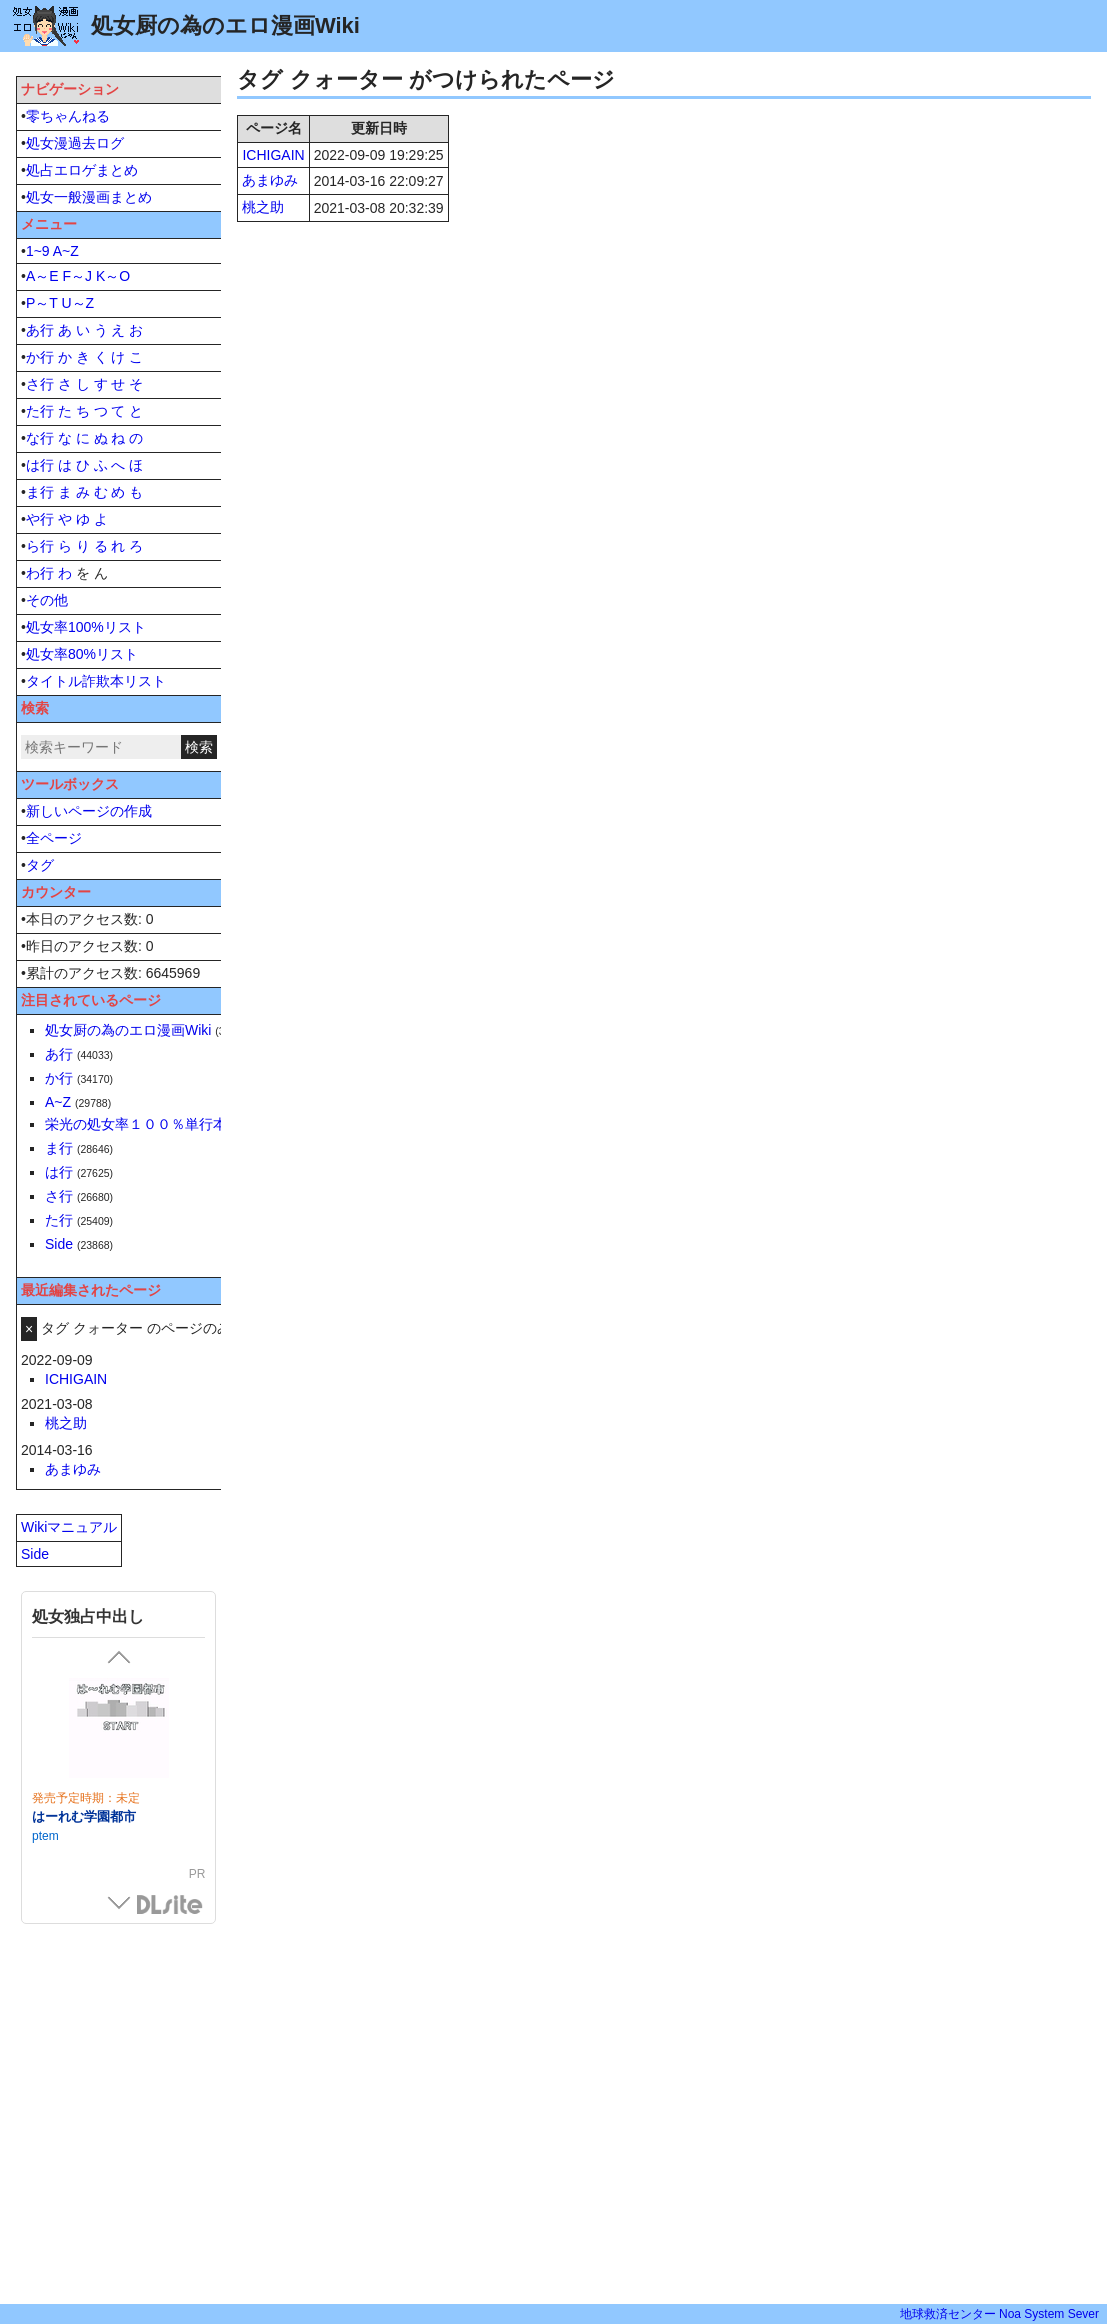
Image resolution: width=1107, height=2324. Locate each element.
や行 (40, 519)
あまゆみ (270, 180)
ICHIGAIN (273, 155)
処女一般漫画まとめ (89, 197)
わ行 (40, 573)
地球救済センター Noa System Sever (999, 2314)
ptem (45, 1836)
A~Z (66, 251)
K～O (113, 276)
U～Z (77, 303)
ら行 (40, 546)
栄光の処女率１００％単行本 (136, 1124)
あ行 (40, 330)
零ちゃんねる (68, 116)
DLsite (170, 1905)
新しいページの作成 (89, 811)
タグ (40, 865)
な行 (40, 438)
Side (59, 1244)
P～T (42, 303)
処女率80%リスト (82, 654)
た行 (40, 411)
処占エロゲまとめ (82, 170)
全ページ (54, 838)
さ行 (40, 384)
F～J (77, 276)
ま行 (40, 492)
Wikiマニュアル (69, 1527)
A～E (42, 276)
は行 (40, 465)
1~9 (38, 251)
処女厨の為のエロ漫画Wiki (128, 1030)
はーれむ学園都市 (84, 1816)
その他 (47, 600)
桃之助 (263, 207)
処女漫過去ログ (75, 143)
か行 (40, 357)
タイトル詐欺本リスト (96, 681)
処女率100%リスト (86, 627)
